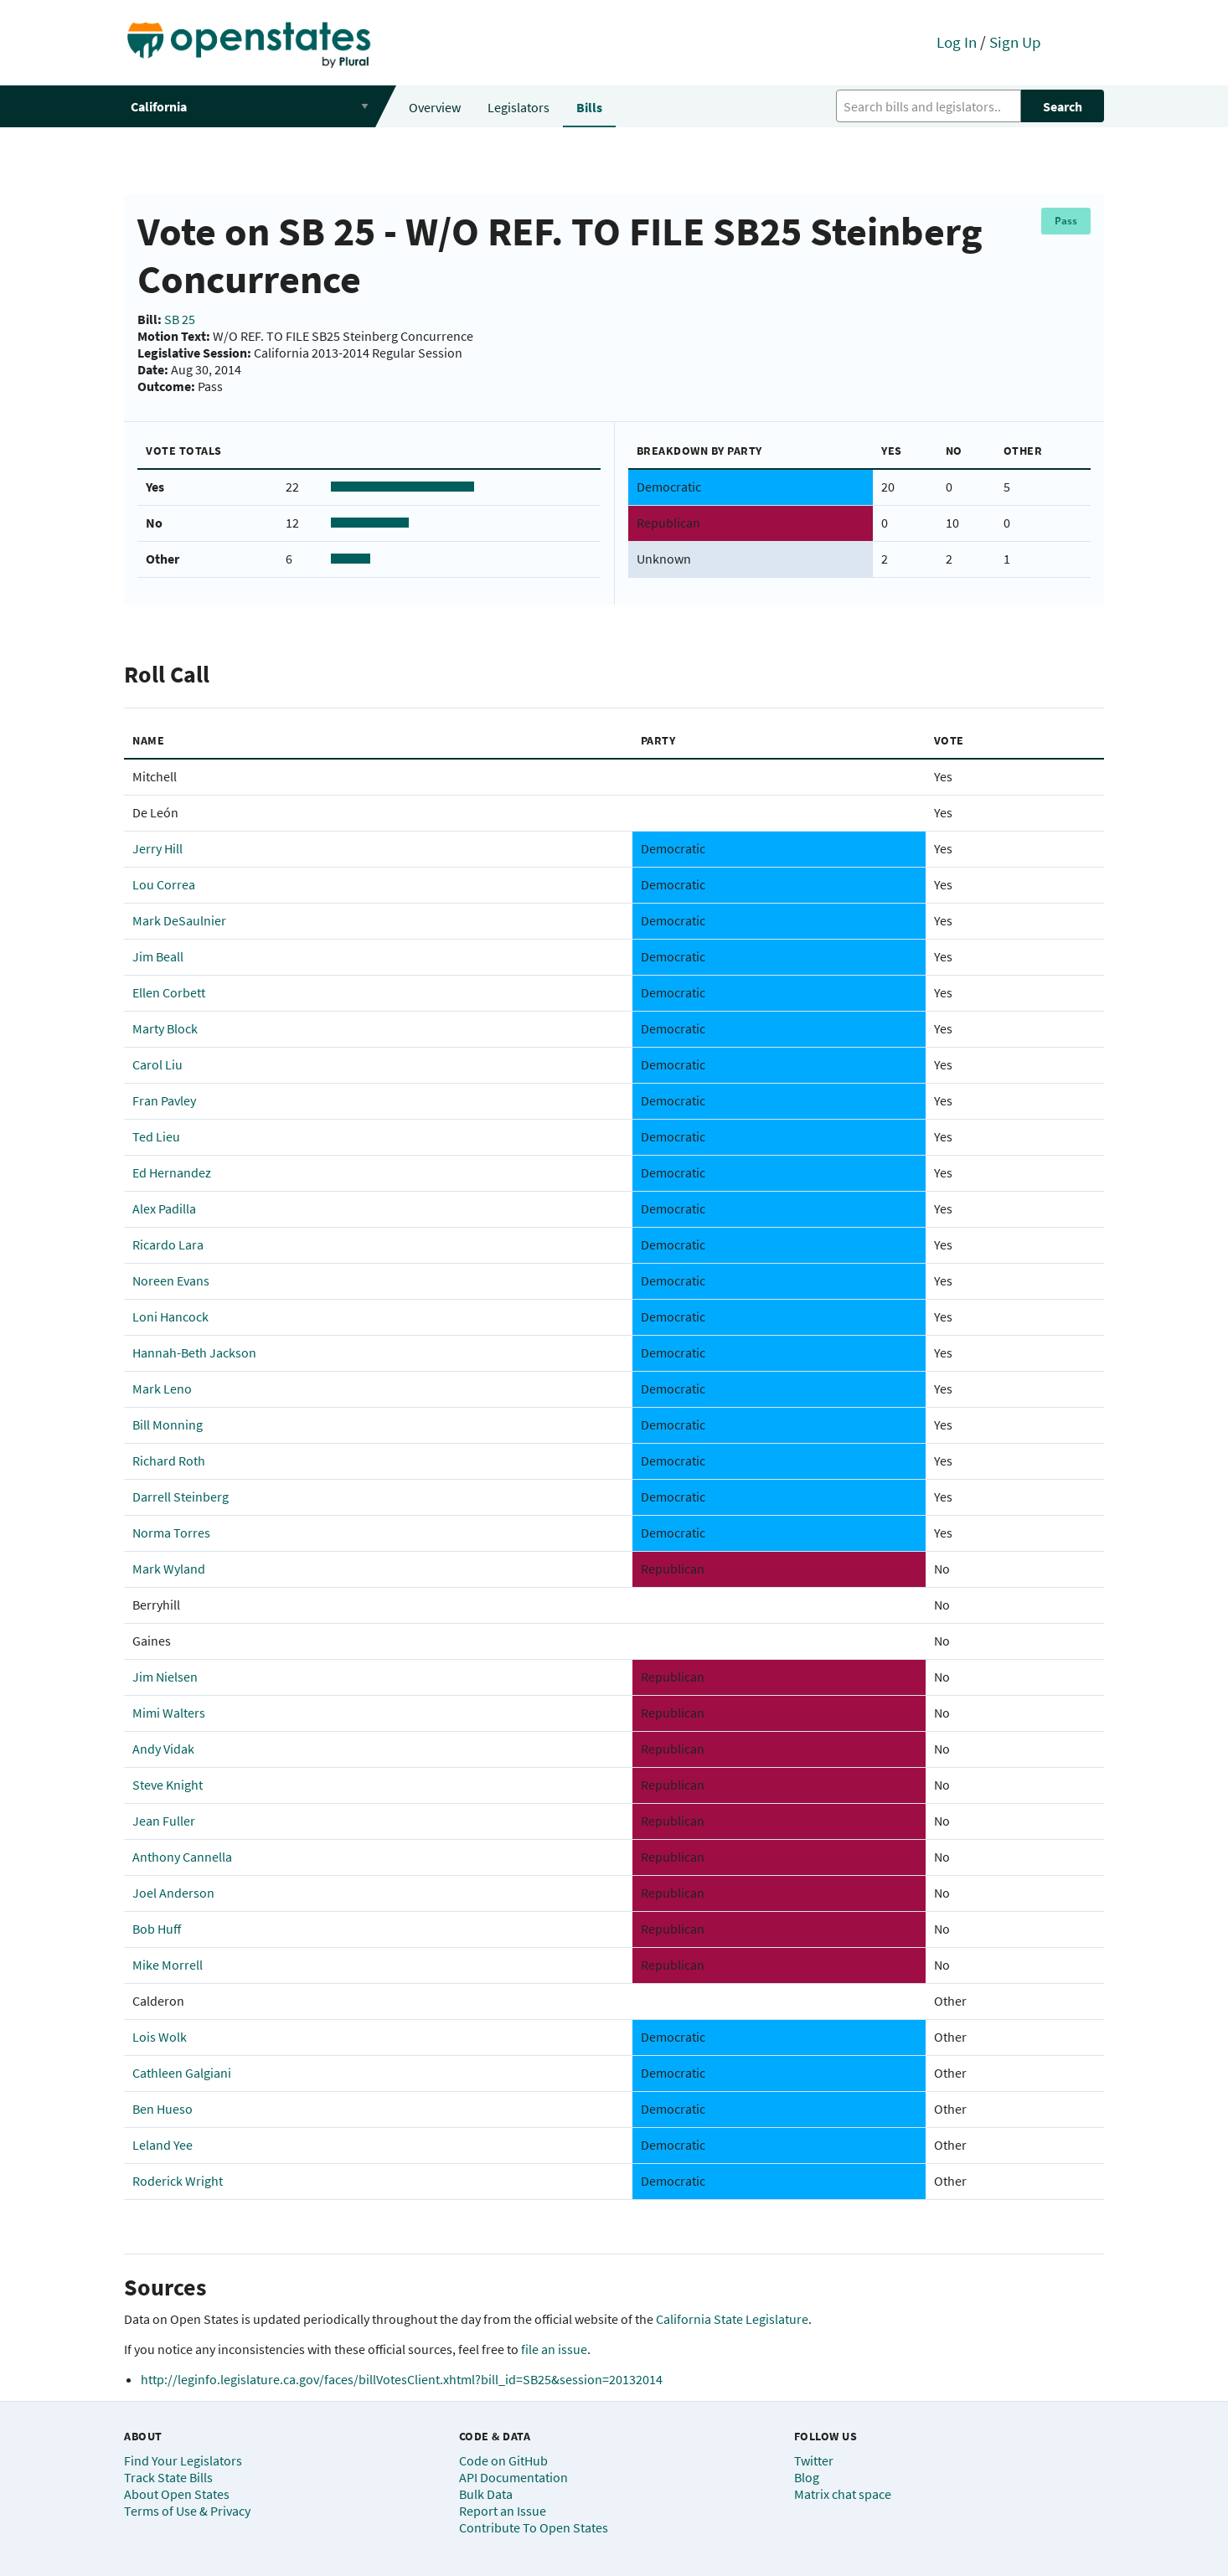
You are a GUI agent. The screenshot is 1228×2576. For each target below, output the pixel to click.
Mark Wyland (168, 1568)
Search (1062, 106)
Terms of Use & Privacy (187, 2510)
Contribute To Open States (533, 2527)
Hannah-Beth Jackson (194, 1352)
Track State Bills (168, 2477)
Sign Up (1015, 42)
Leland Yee (162, 2144)
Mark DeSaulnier (179, 920)
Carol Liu (157, 1064)
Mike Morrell (167, 1964)
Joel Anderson (173, 1892)
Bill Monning (167, 1424)
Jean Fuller (163, 1820)
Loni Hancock (170, 1316)
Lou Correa (163, 884)
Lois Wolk (159, 2036)
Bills (589, 107)
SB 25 (179, 319)
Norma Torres (171, 1532)
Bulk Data (486, 2494)
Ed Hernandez (171, 1172)
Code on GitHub (503, 2460)
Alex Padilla (164, 1208)
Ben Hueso (162, 2108)
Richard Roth (168, 1460)
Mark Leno (162, 1388)
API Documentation (513, 2477)
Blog (806, 2477)
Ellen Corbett (168, 992)
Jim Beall (157, 956)
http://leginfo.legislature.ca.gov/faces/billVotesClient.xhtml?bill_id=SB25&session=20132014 (402, 2379)
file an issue (554, 2349)
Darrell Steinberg (180, 1496)
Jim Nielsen (165, 1676)
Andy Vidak (163, 1748)
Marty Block (165, 1028)
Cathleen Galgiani (181, 2072)
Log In (956, 42)
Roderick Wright (177, 2180)
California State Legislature (732, 2319)
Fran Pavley (164, 1100)
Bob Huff (156, 1928)
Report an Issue (502, 2510)
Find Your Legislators (183, 2460)
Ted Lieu (156, 1136)
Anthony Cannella (182, 1856)
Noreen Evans (170, 1280)
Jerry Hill (157, 848)
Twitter (813, 2460)
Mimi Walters (168, 1712)
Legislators (519, 107)
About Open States (177, 2494)
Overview (435, 107)
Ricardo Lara (168, 1244)
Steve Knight (167, 1784)
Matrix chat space (842, 2494)
